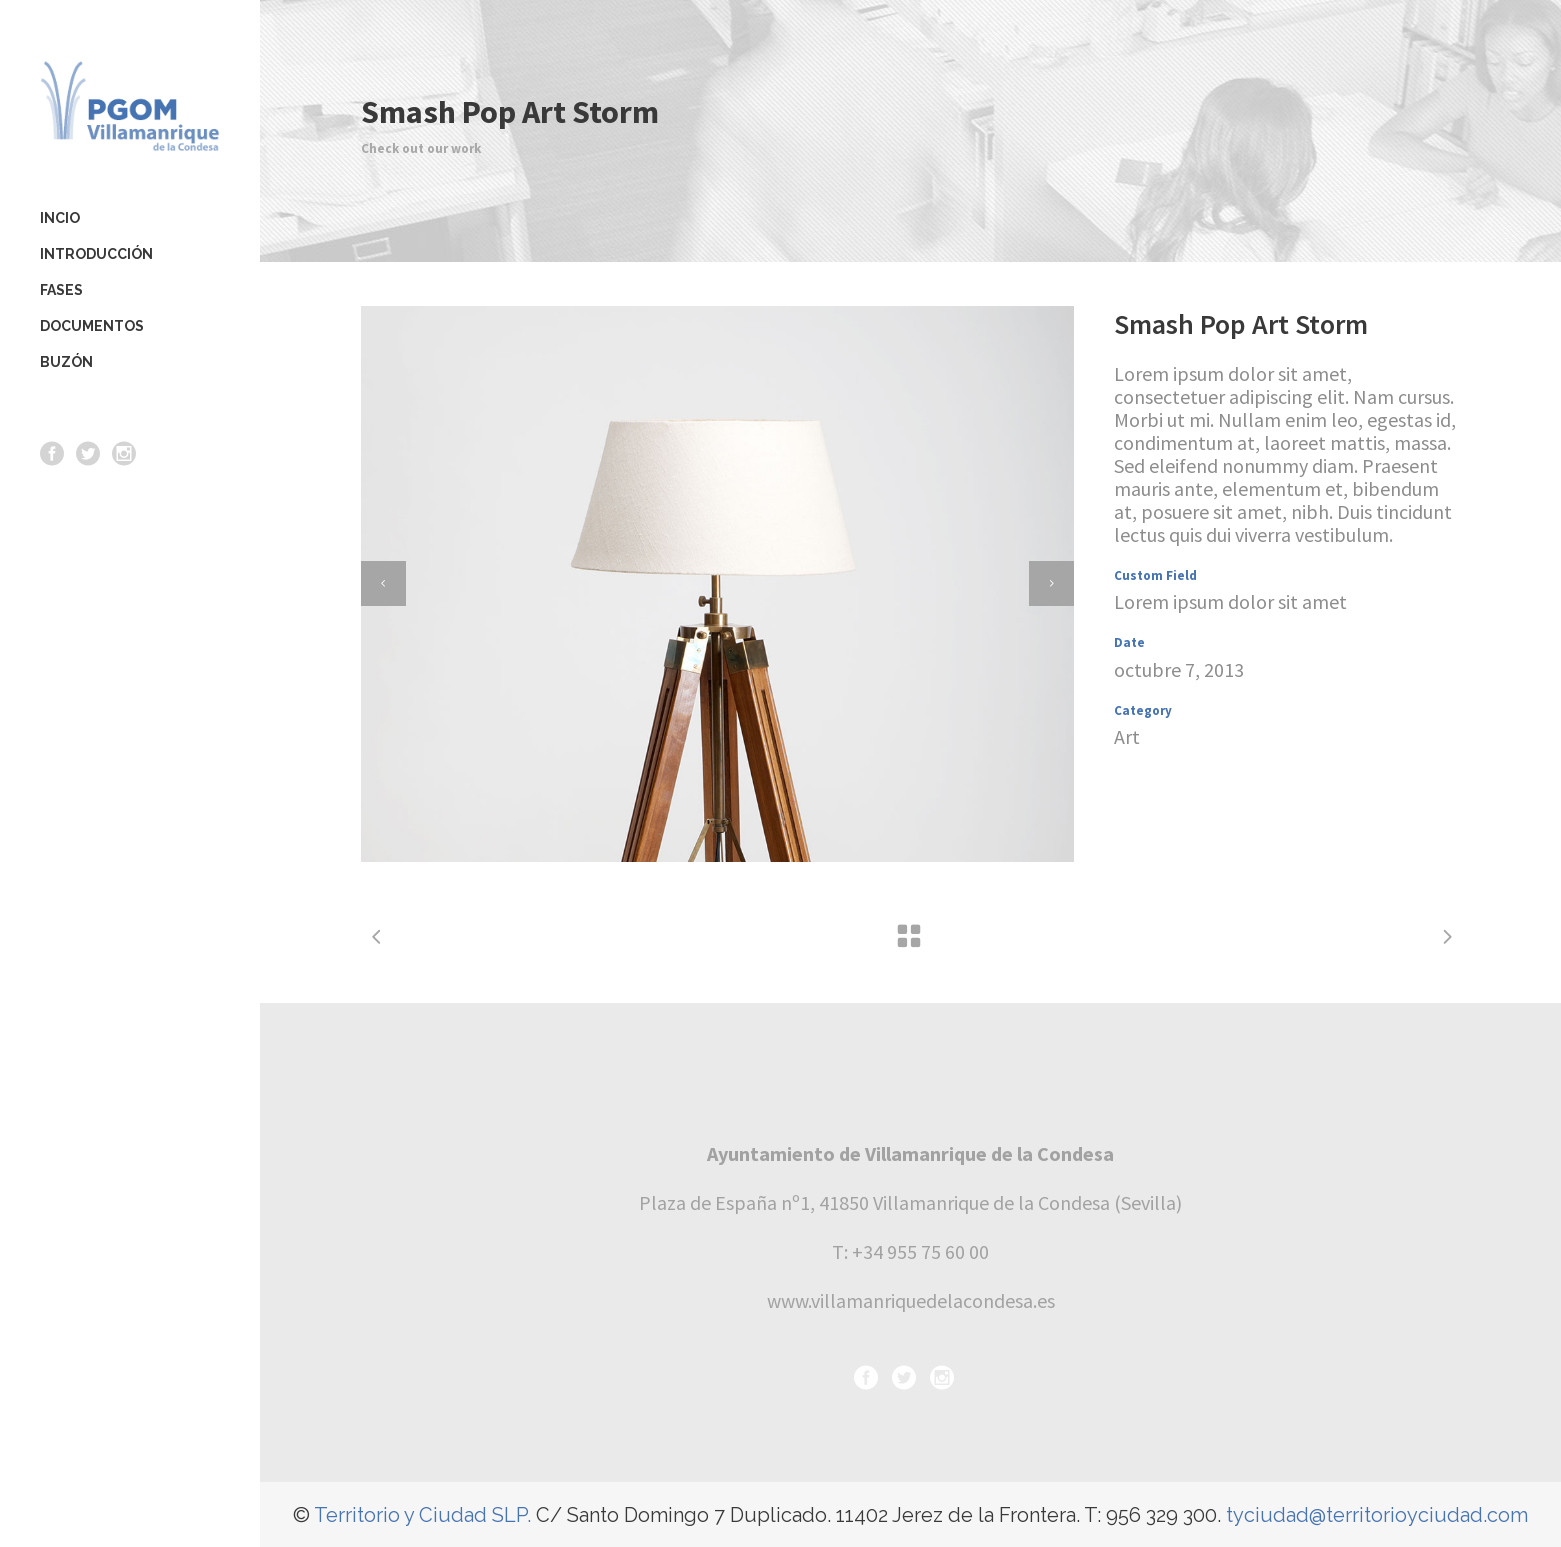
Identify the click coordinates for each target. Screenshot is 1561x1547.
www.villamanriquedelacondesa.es (911, 1300)
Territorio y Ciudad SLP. (422, 1515)
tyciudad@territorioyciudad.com (1377, 1515)
